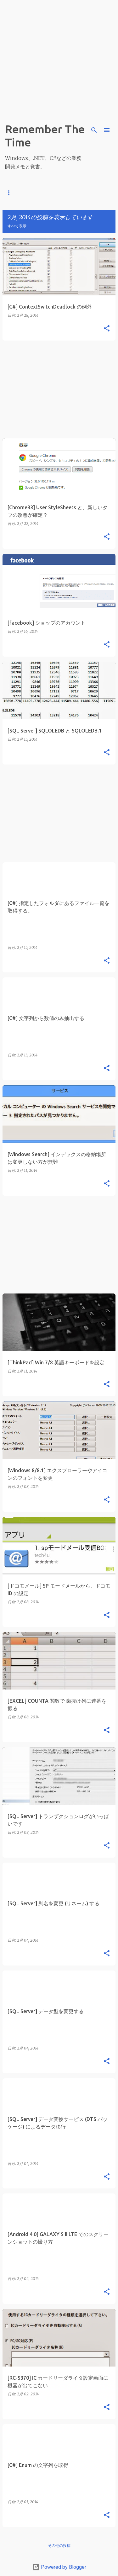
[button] (106, 329)
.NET (54, 193)
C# (33, 193)
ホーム (10, 193)
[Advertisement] (59, 59)
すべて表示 (17, 226)
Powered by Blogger (59, 2567)
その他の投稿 (59, 2545)
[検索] (94, 130)
